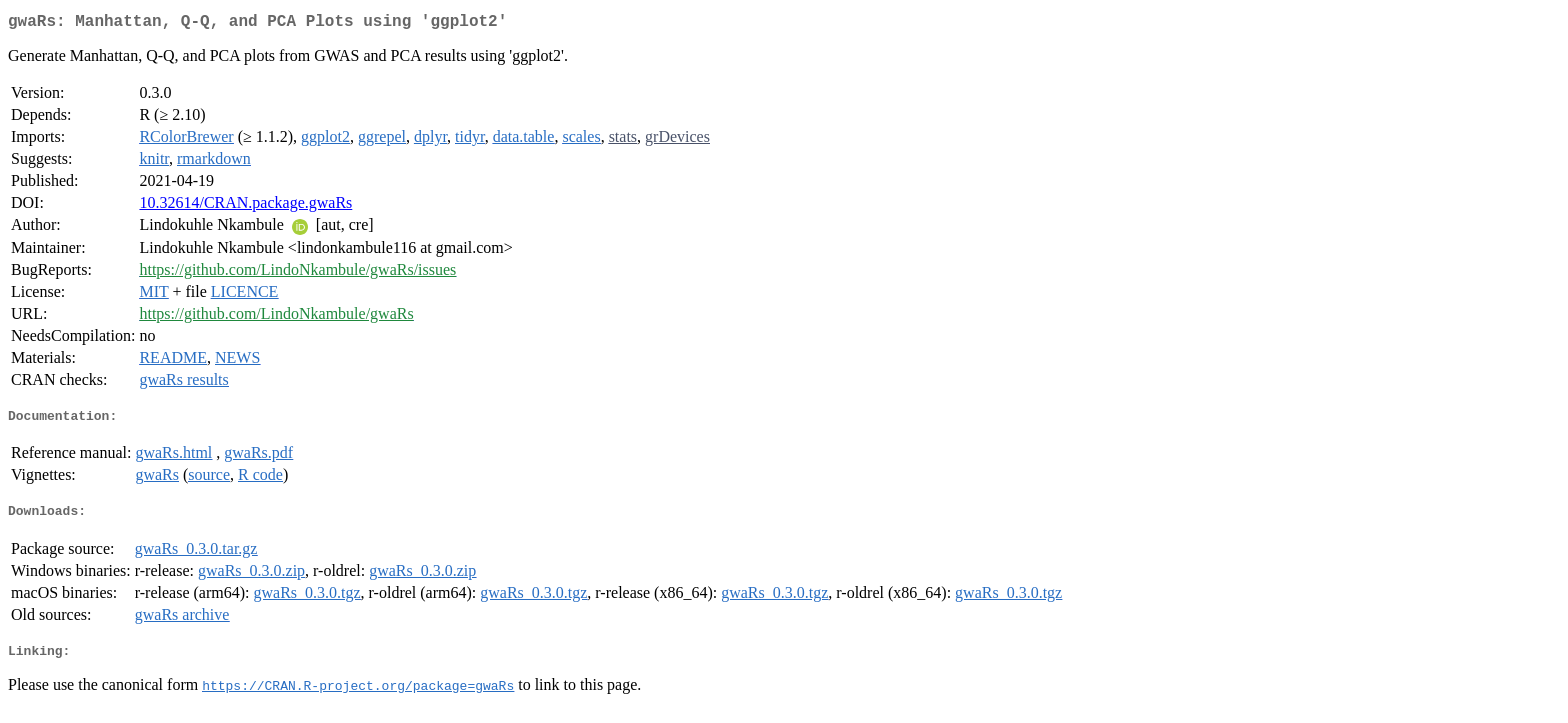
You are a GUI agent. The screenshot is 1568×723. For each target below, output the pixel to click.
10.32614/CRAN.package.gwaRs (245, 206)
